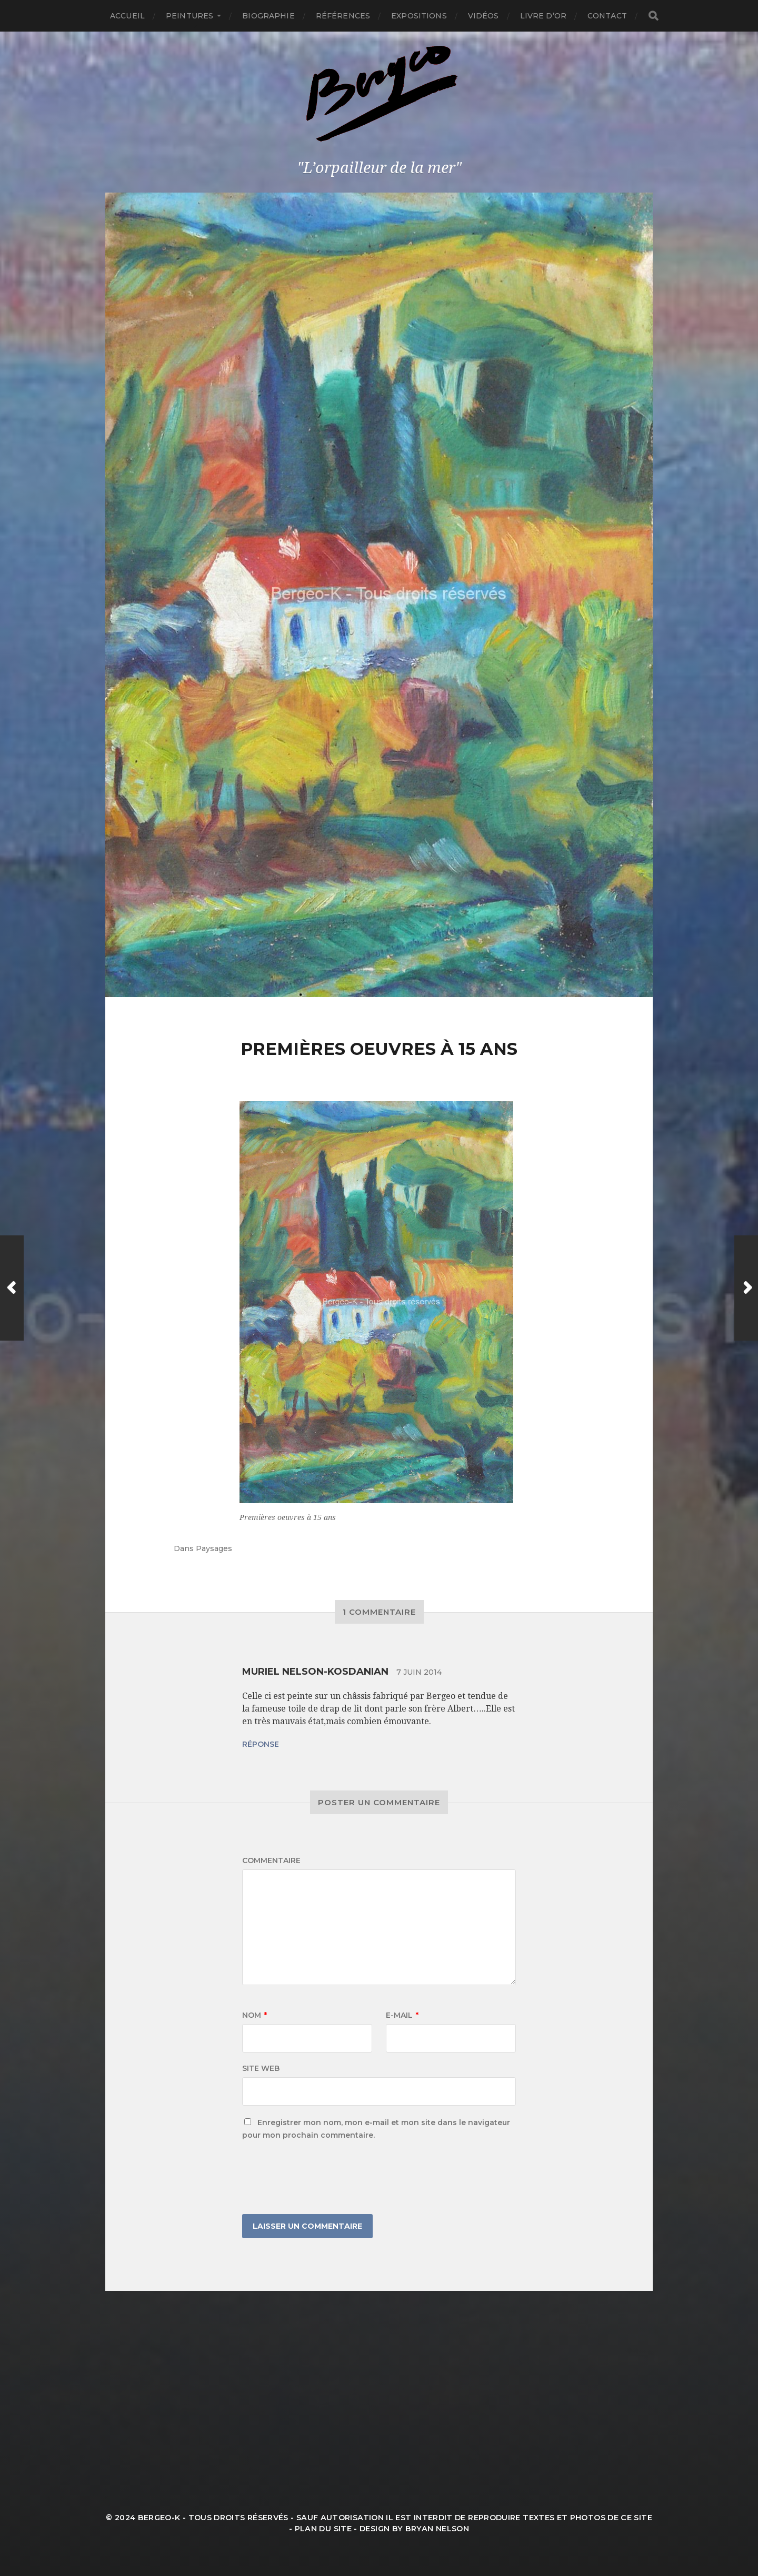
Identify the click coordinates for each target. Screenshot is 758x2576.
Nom (254, 2015)
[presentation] (322, 2177)
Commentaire (271, 1860)
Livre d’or (543, 16)
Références (343, 16)
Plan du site (323, 2528)
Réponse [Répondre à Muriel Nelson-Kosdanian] (260, 1744)
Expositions (419, 16)
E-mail (402, 2015)
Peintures (189, 16)
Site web (261, 2068)
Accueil (127, 16)
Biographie (268, 16)
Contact (607, 16)
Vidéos (483, 16)
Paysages (214, 1548)
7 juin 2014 (419, 1672)
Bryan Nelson (437, 2528)
